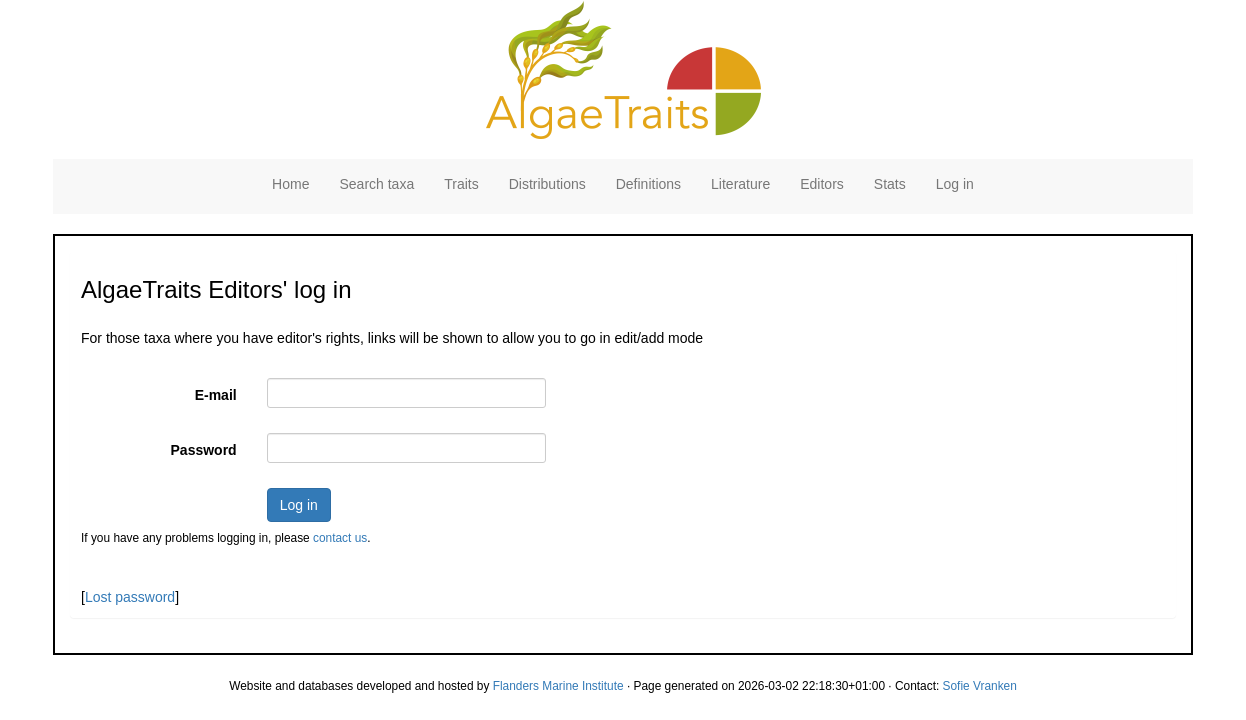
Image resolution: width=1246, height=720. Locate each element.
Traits (461, 184)
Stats (890, 184)
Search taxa (376, 184)
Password (204, 450)
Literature (740, 184)
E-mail (216, 395)
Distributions (547, 184)
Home (290, 184)
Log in (955, 184)
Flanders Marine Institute (558, 686)
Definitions (648, 184)
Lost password (130, 597)
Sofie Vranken (980, 686)
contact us (340, 538)
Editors (822, 184)
